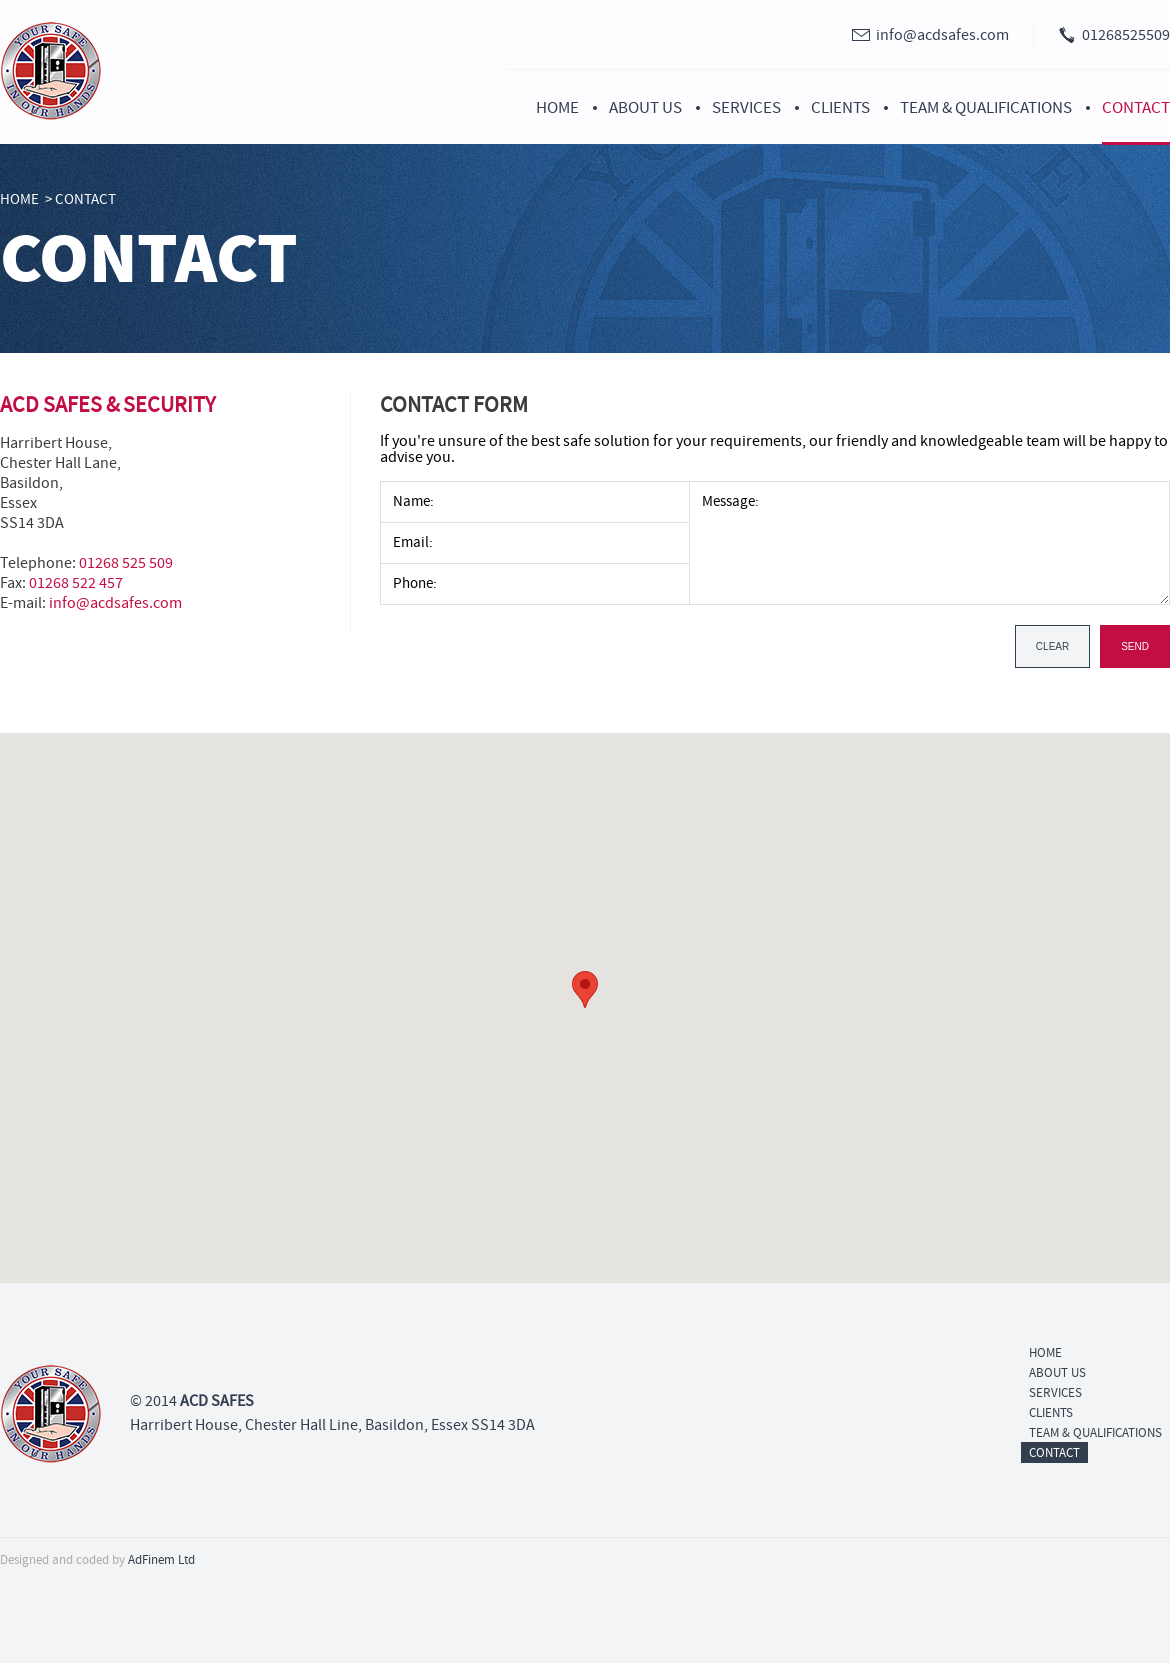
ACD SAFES (217, 1401)
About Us (645, 108)
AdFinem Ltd (161, 1560)
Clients (840, 108)
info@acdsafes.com (942, 35)
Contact (1136, 108)
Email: (413, 542)
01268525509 (1126, 35)
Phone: (415, 583)
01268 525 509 (126, 563)
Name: (413, 501)
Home (557, 108)
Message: (730, 500)
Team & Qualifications (986, 108)
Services (746, 108)
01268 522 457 (76, 583)
